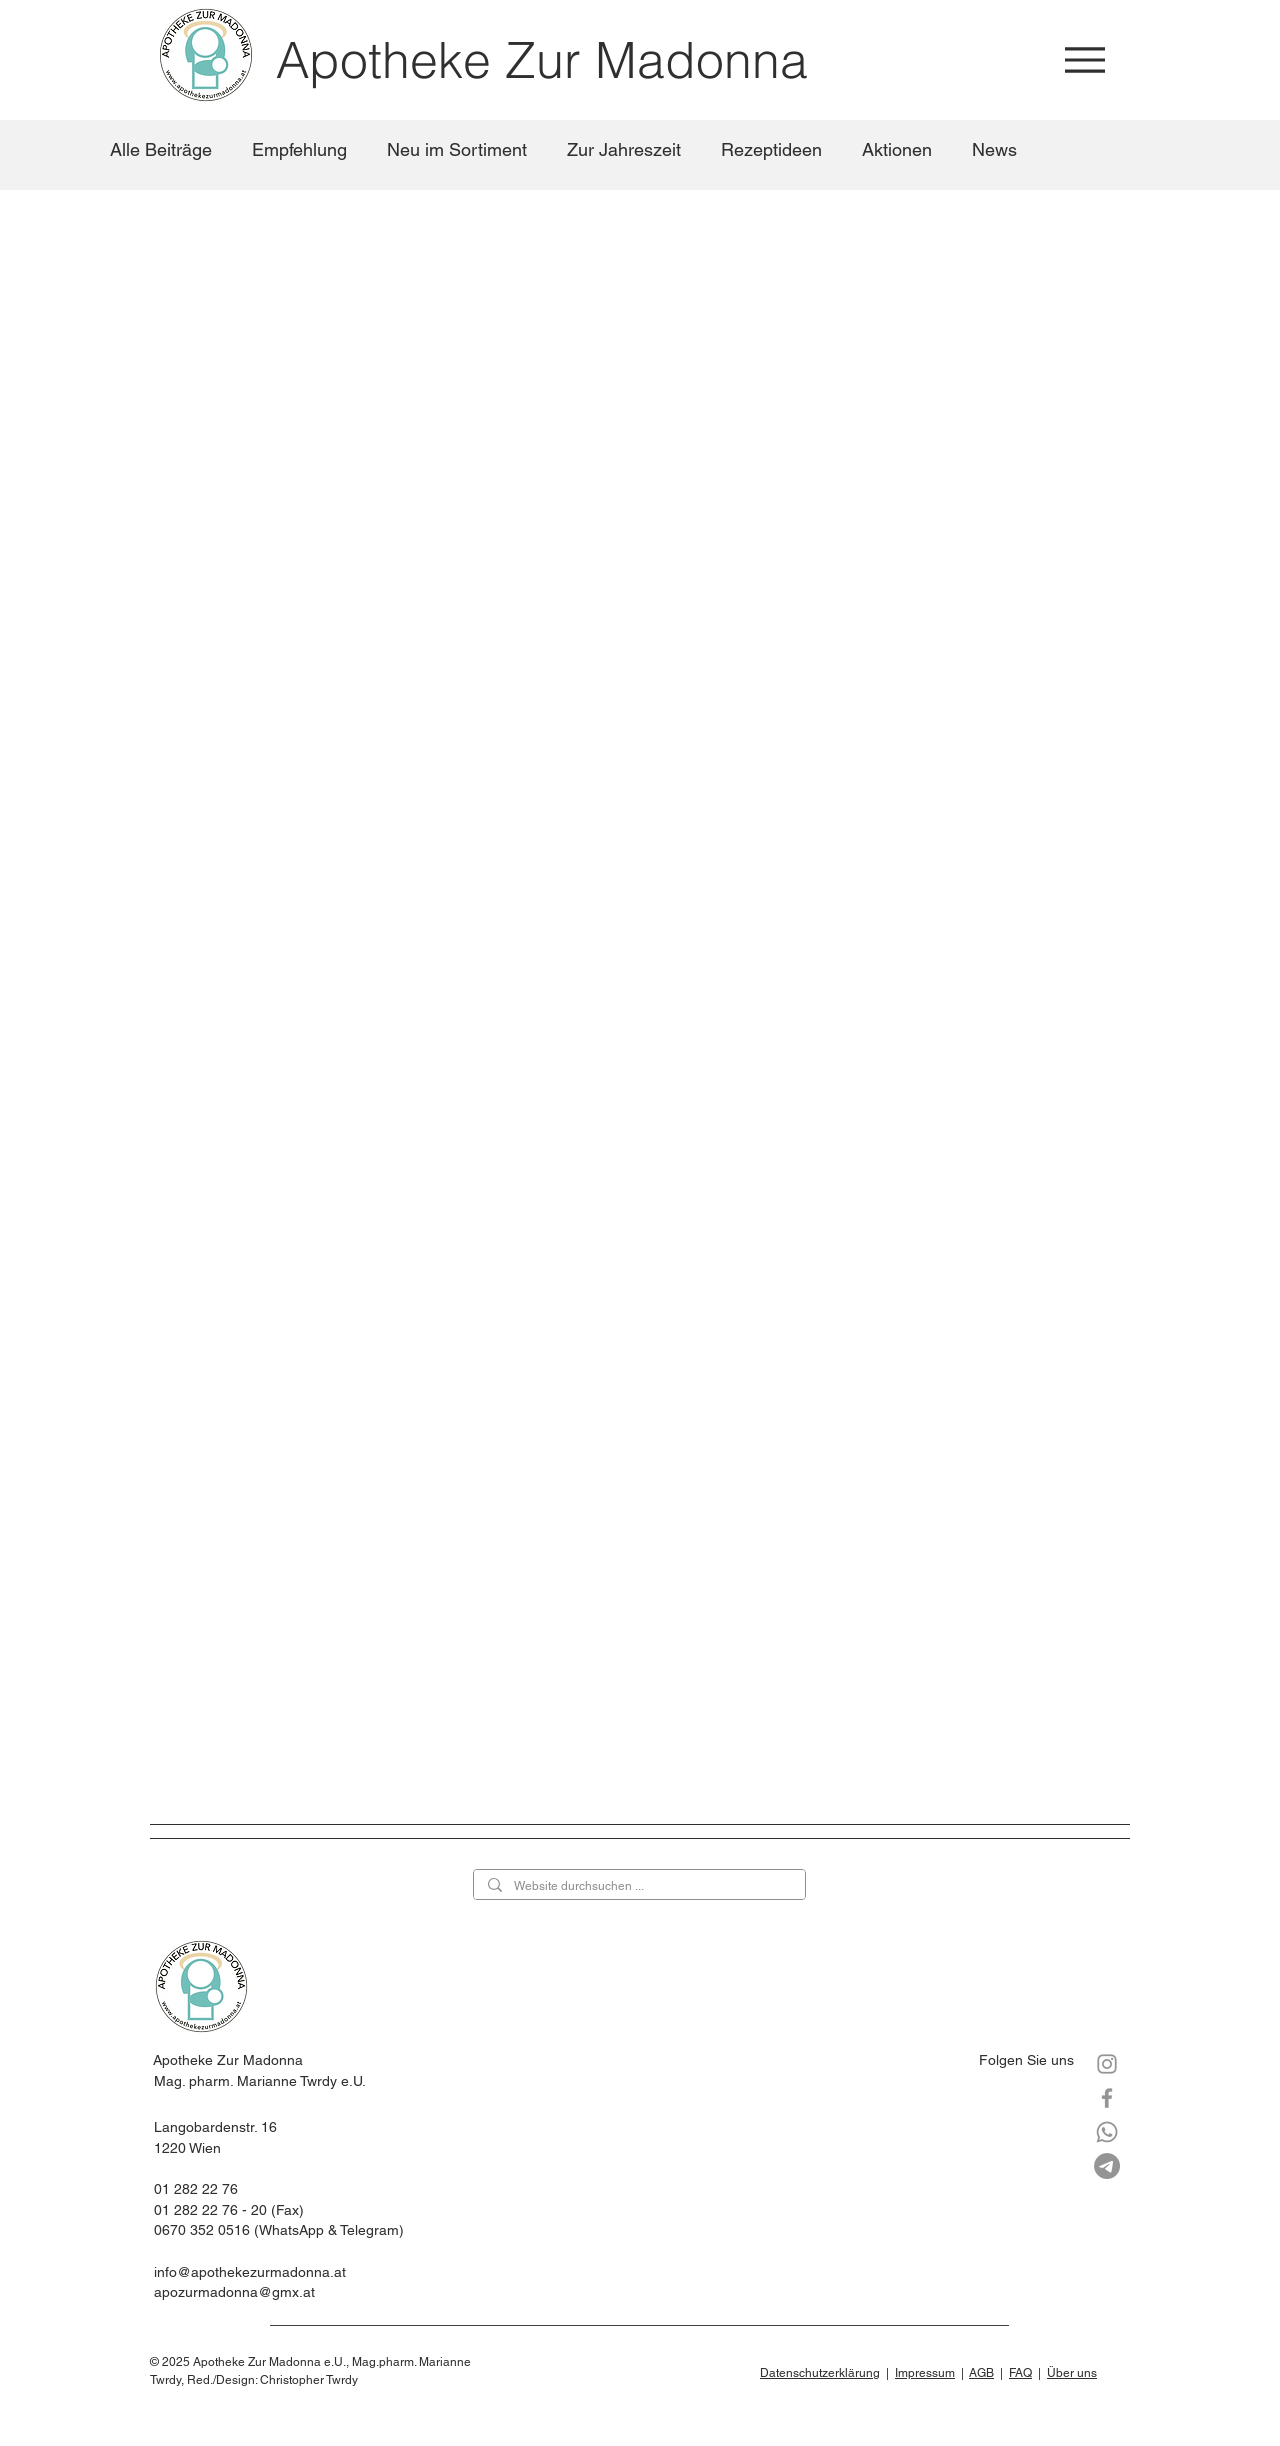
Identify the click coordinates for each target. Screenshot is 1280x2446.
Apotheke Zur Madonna (542, 60)
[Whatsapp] (1107, 2132)
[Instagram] (1107, 2064)
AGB (981, 2373)
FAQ (1020, 2373)
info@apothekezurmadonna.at (250, 2272)
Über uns (1072, 2373)
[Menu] (1084, 59)
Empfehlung (299, 149)
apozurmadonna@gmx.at (234, 2292)
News (994, 149)
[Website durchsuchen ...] (638, 1886)
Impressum (925, 2373)
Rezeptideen (771, 149)
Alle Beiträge (161, 149)
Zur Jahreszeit (624, 149)
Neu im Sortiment (457, 149)
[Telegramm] (1107, 2166)
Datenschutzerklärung (820, 2373)
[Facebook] (1107, 2098)
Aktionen (897, 149)
